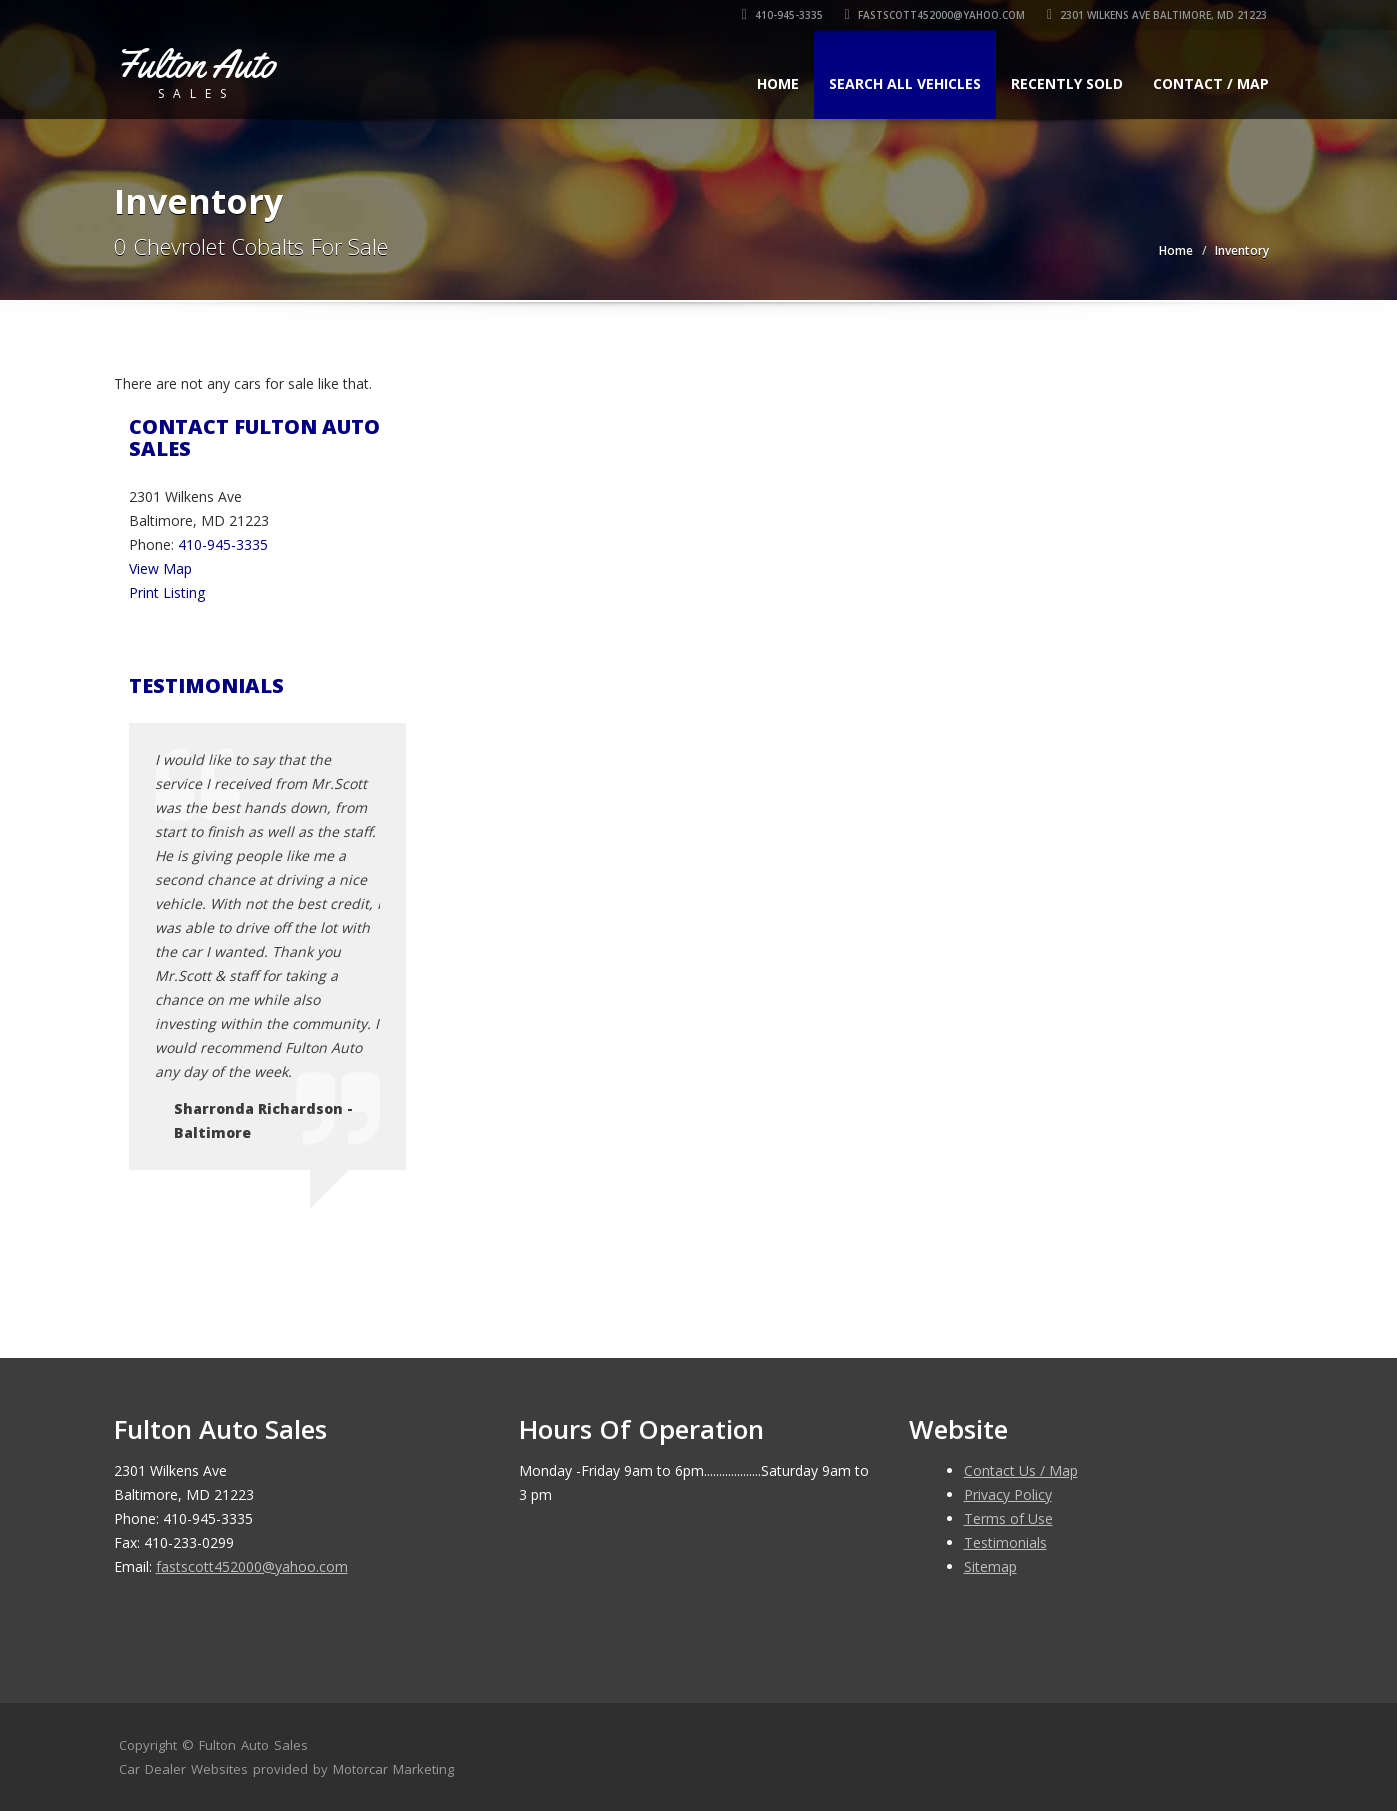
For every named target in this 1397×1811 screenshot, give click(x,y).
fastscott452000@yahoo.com (936, 15)
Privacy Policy (1008, 1494)
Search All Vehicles (905, 83)
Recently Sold (1067, 83)
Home (778, 83)
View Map (160, 568)
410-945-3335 (783, 15)
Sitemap (990, 1566)
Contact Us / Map (1021, 1470)
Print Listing (167, 592)
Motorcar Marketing (393, 1769)
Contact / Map (1211, 83)
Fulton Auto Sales (253, 1745)
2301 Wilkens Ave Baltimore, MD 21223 (1158, 15)
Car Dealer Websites (183, 1769)
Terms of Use (1008, 1518)
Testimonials (1005, 1542)
